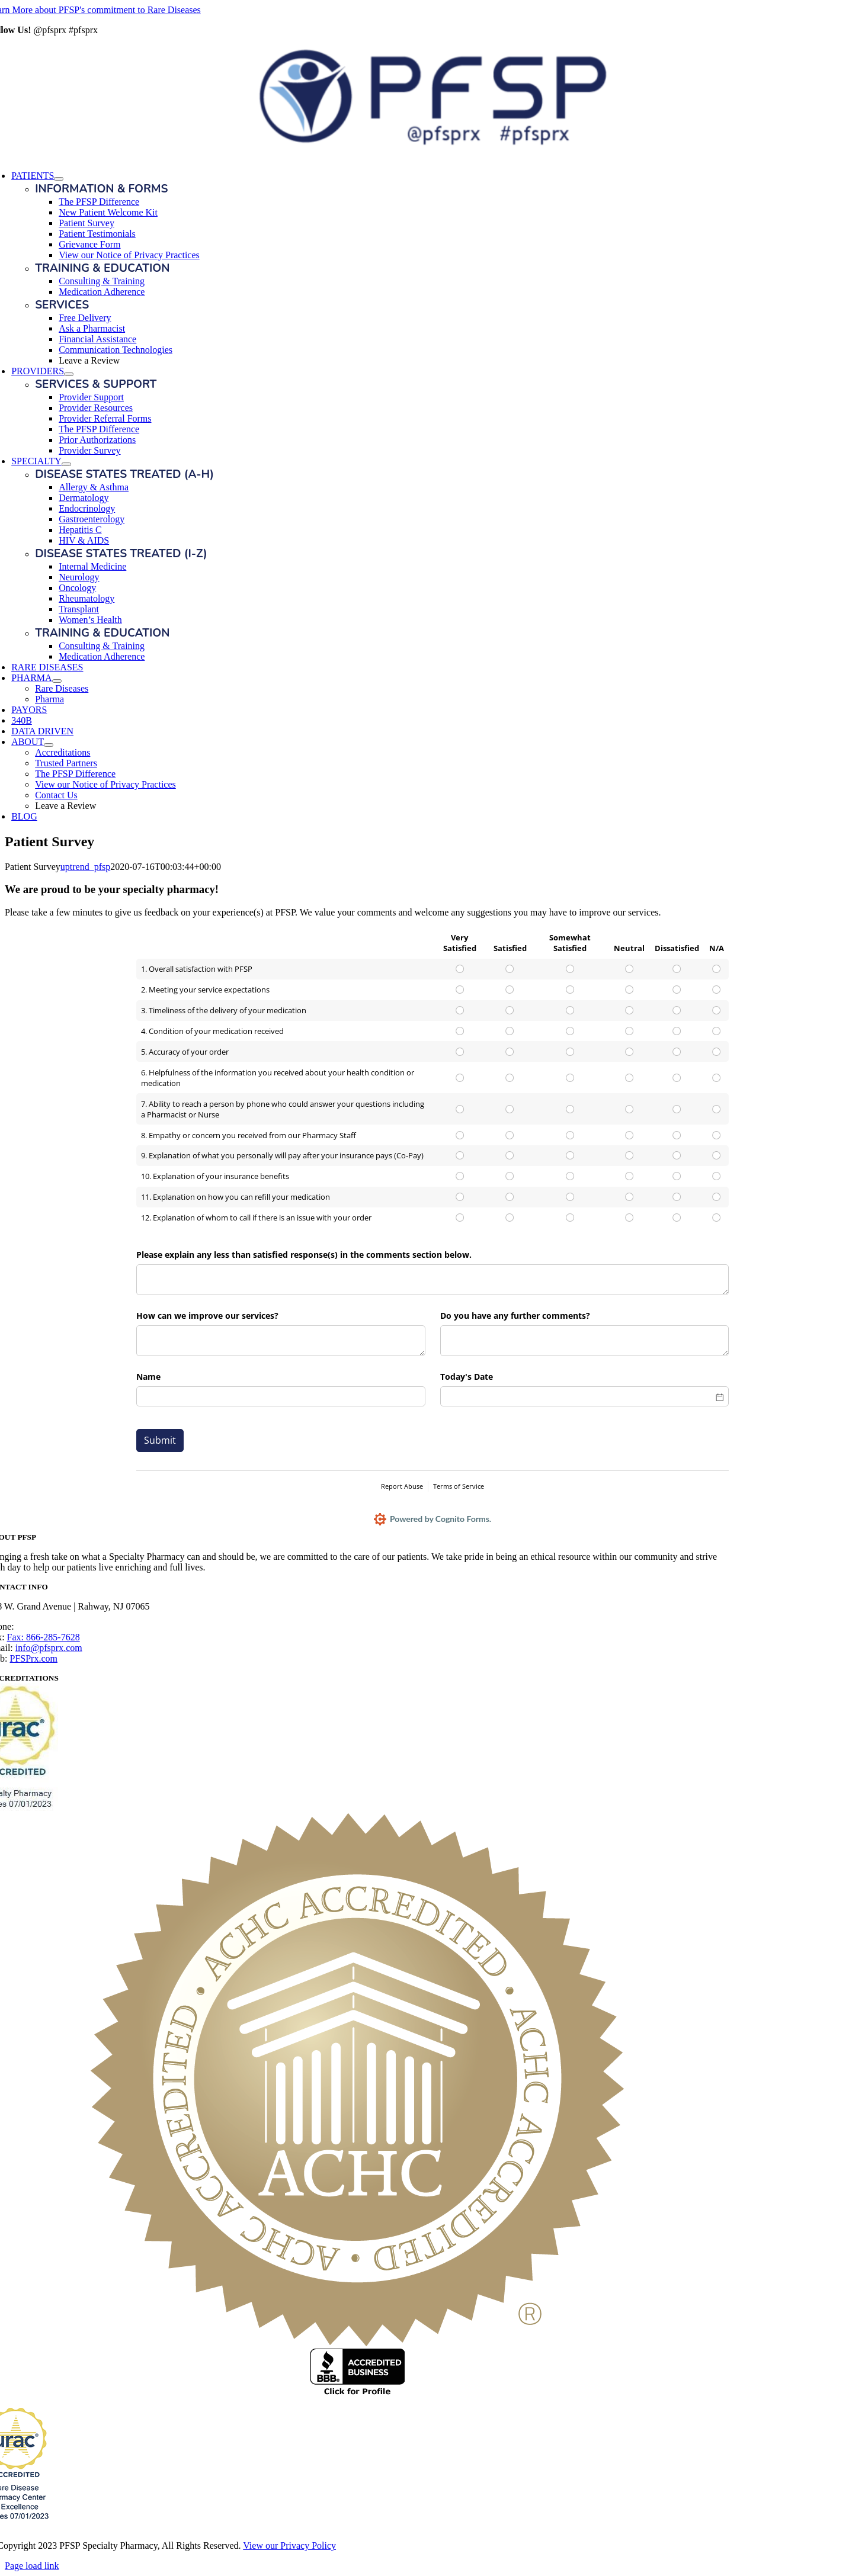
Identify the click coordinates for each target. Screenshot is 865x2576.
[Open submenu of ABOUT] (48, 745)
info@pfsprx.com (48, 1648)
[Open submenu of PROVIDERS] (68, 374)
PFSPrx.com (33, 1658)
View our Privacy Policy (289, 2545)
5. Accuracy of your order (185, 1051)
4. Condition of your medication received (212, 1031)
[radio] (459, 969)
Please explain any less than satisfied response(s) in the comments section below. (304, 1254)
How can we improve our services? (207, 1315)
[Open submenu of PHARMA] (57, 681)
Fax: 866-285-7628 (43, 1637)
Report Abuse (402, 1486)
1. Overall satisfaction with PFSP (196, 968)
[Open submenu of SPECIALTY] (66, 464)
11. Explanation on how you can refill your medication (235, 1196)
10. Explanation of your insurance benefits (215, 1176)
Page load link (32, 2566)
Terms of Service (458, 1486)
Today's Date (466, 1376)
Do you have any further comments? (515, 1315)
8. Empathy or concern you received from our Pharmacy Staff (248, 1135)
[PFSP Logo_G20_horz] (432, 145)
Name (148, 1376)
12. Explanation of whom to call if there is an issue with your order (256, 1217)
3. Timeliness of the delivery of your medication (223, 1010)
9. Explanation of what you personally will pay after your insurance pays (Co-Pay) (282, 1155)
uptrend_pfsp (85, 867)
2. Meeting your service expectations (205, 989)
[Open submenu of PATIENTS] (58, 179)
